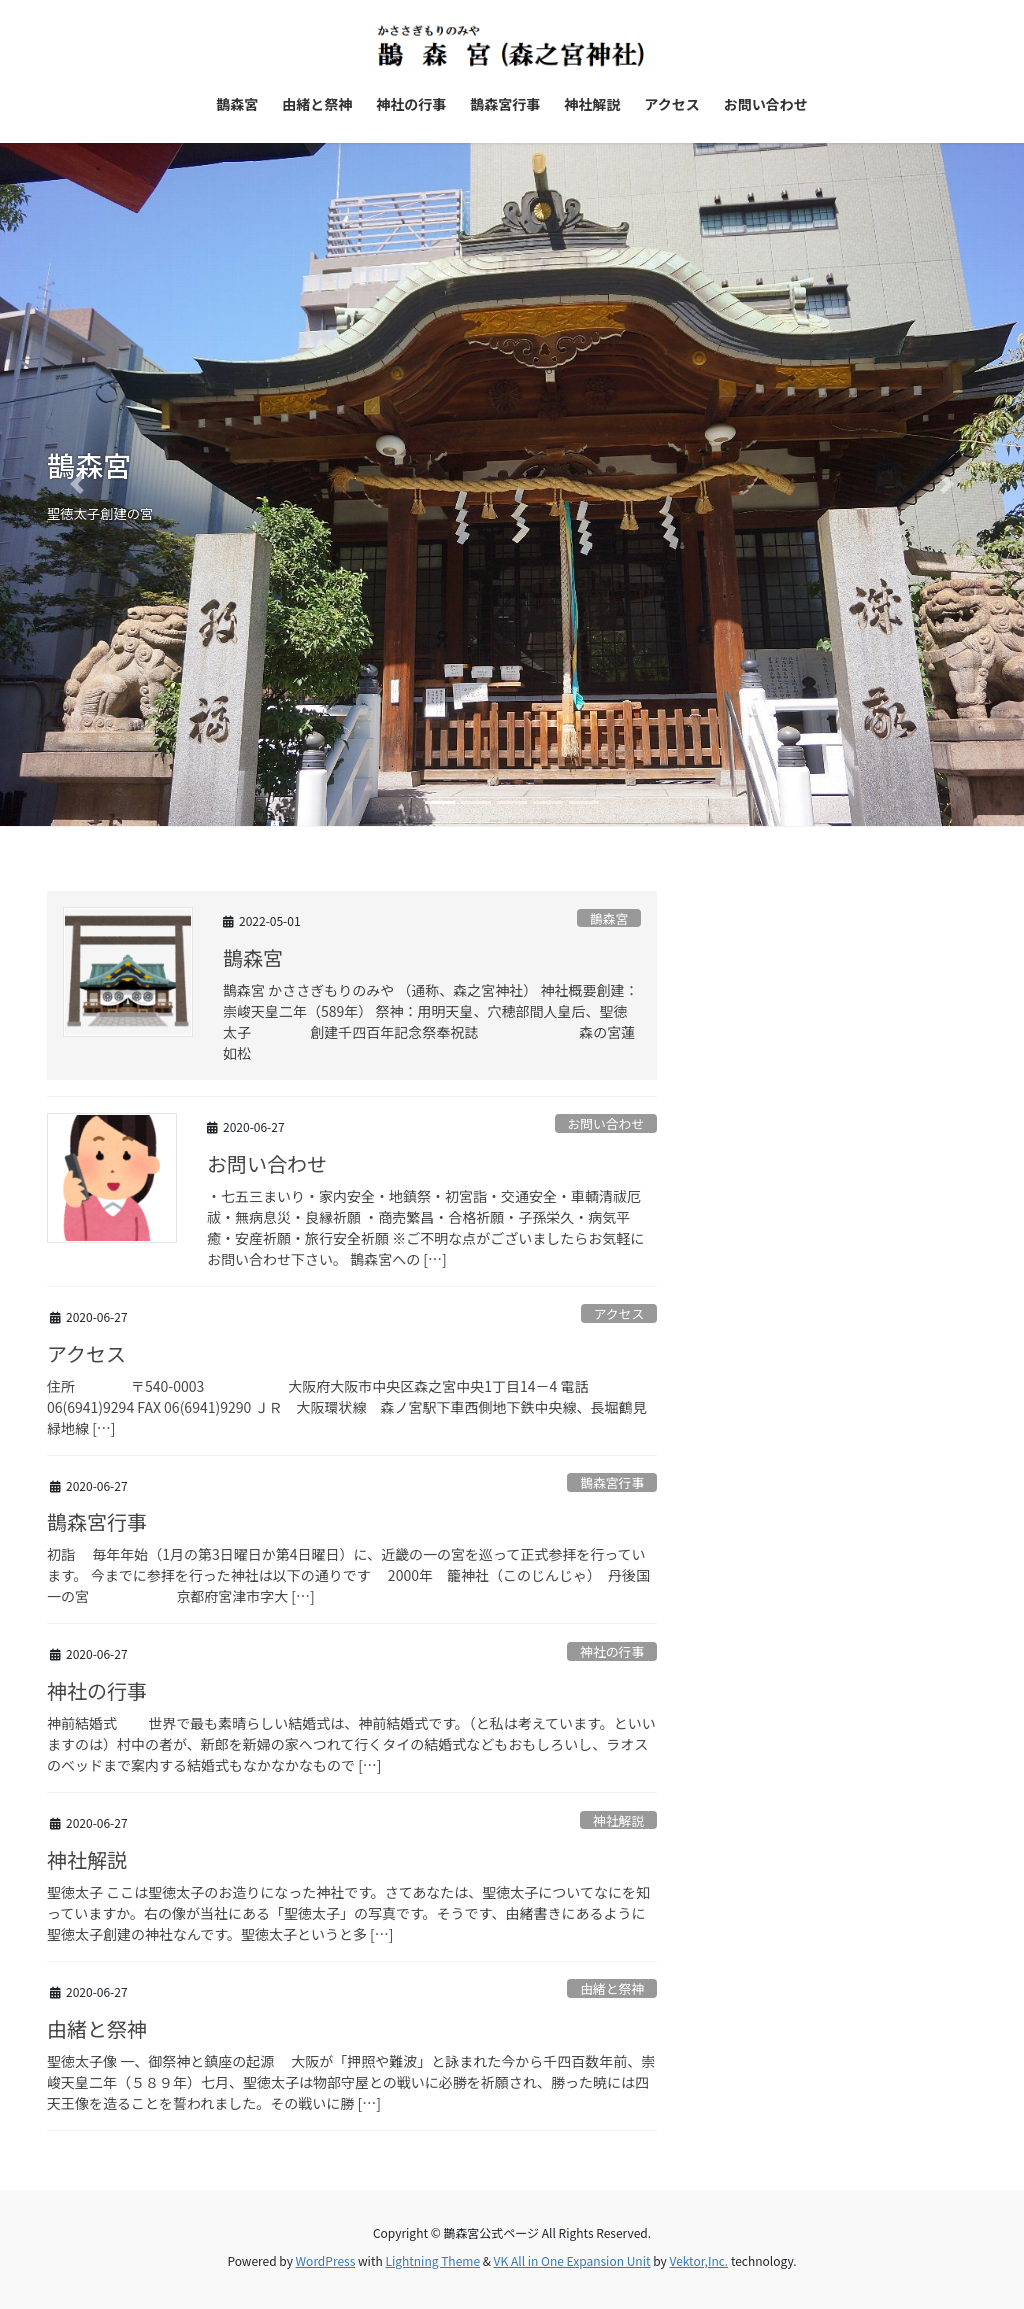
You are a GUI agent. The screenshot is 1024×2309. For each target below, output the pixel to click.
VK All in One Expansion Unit (572, 2260)
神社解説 (618, 1820)
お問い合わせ (605, 1123)
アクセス (619, 1313)
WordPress (326, 2260)
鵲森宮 (609, 918)
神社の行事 (612, 1651)
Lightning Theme (432, 2260)
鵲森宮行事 (612, 1482)
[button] (77, 485)
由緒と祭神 (612, 1988)
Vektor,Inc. (698, 2260)
